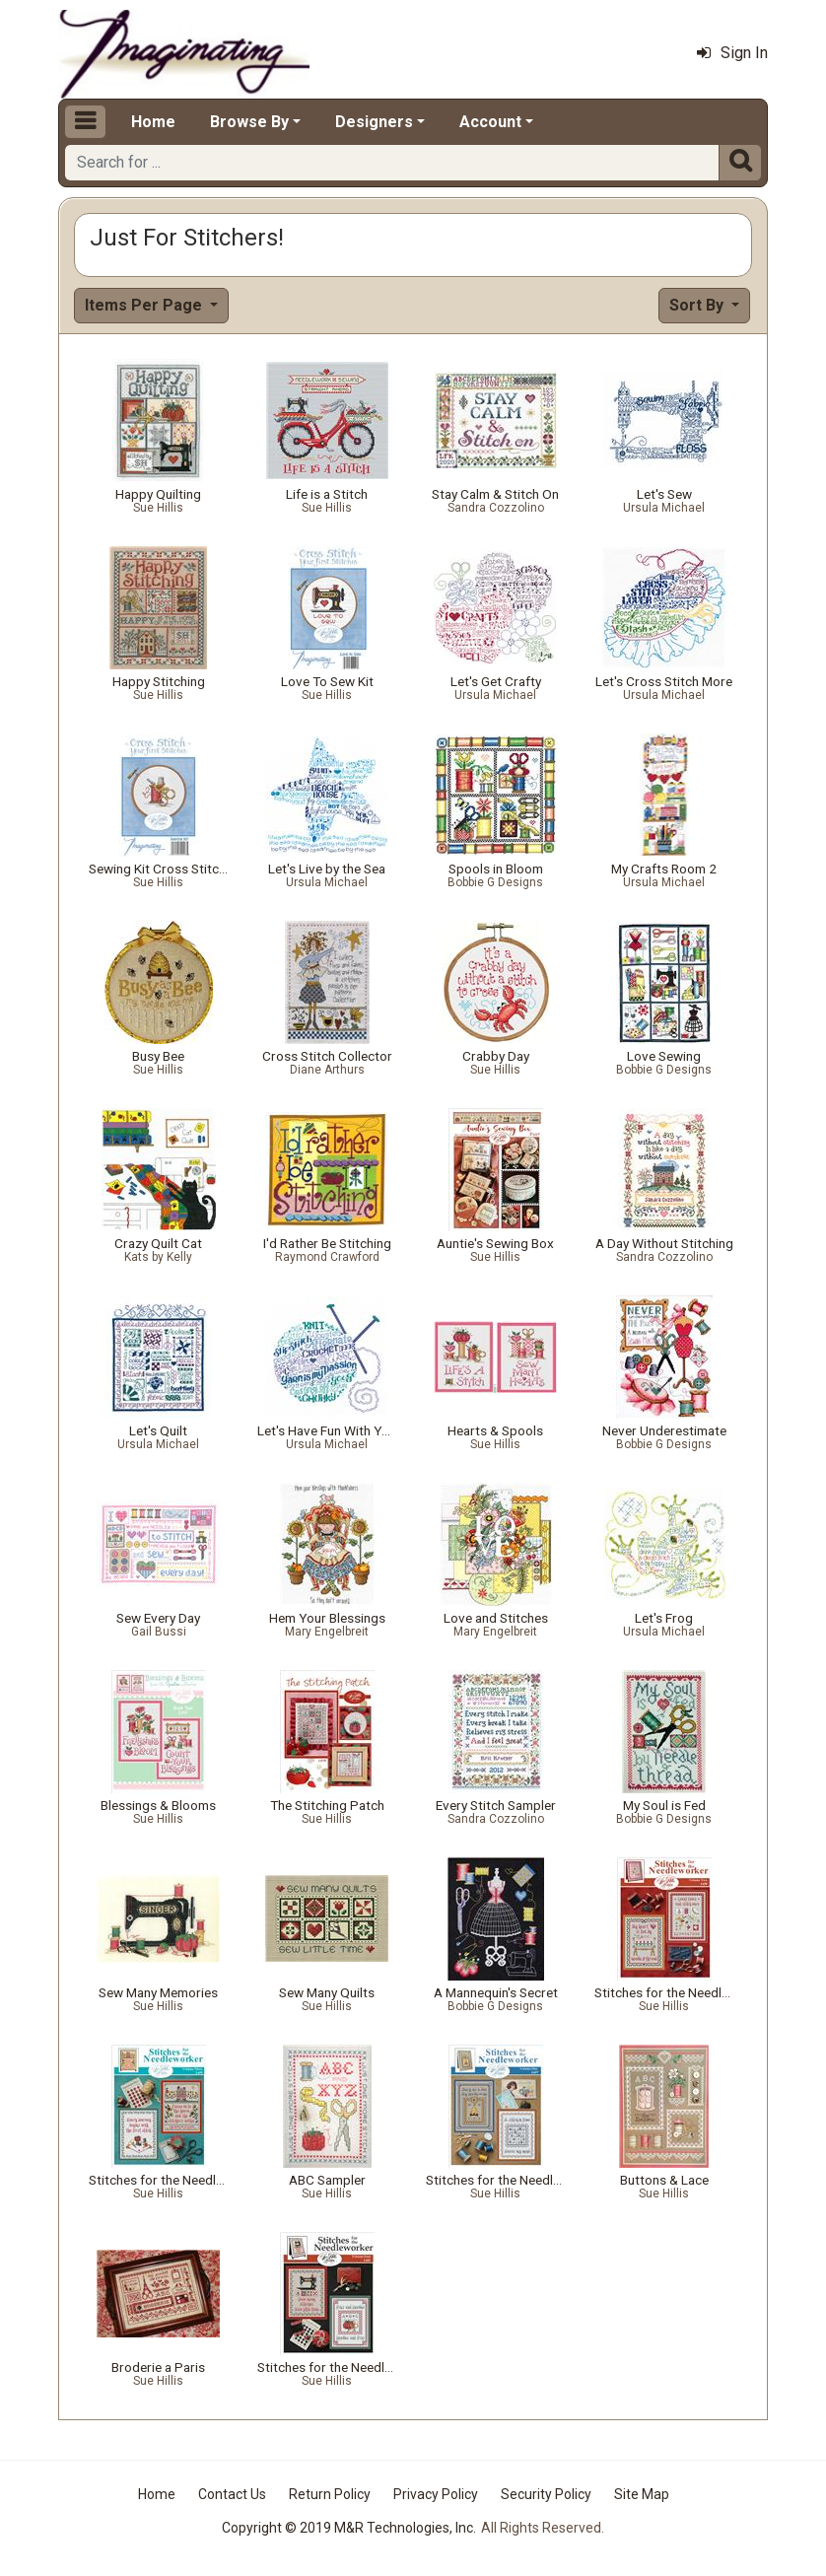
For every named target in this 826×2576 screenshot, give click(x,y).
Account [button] (490, 121)
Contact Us (232, 2494)
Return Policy (330, 2494)
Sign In (732, 52)
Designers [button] (374, 121)
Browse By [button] (249, 121)
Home (153, 121)
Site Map (641, 2494)
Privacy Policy (435, 2494)
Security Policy (546, 2494)
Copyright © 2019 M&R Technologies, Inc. (349, 2528)
